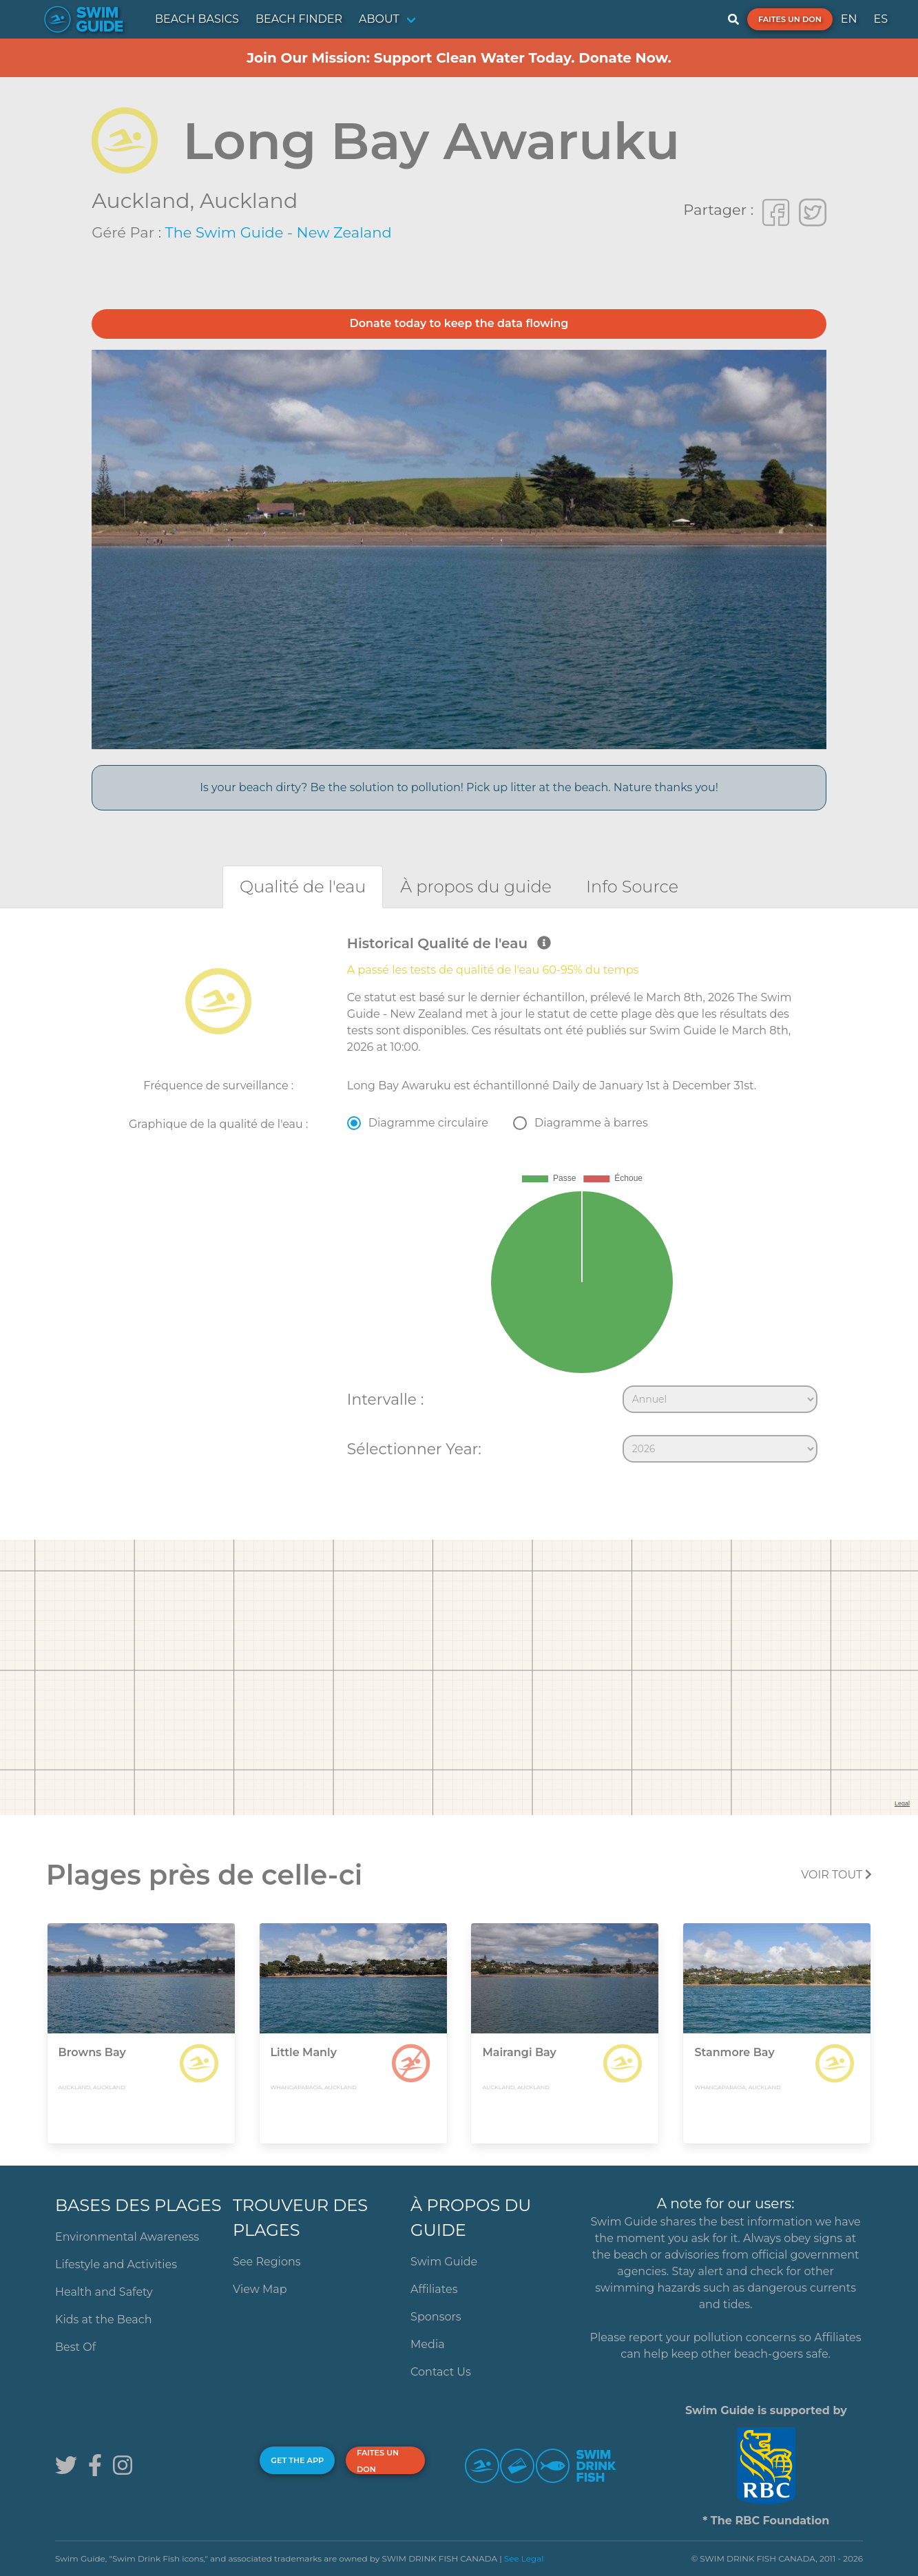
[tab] (302, 887)
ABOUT (379, 18)
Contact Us (440, 2371)
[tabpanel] (459, 1202)
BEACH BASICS (197, 18)
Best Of (75, 2347)
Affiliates (433, 2289)
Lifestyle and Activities (116, 2264)
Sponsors (435, 2316)
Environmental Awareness (127, 2236)
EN (849, 18)
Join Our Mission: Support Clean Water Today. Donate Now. (459, 58)
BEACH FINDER (298, 18)
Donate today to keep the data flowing (459, 323)
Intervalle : (385, 1399)
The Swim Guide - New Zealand (278, 232)
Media (427, 2344)
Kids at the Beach (103, 2319)
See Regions (267, 2261)
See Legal (524, 2558)
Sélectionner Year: (414, 1449)
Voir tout (836, 1874)
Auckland (249, 200)
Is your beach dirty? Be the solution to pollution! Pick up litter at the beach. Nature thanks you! (459, 787)
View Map (260, 2289)
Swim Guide (443, 2261)
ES (880, 18)
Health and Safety (104, 2291)
